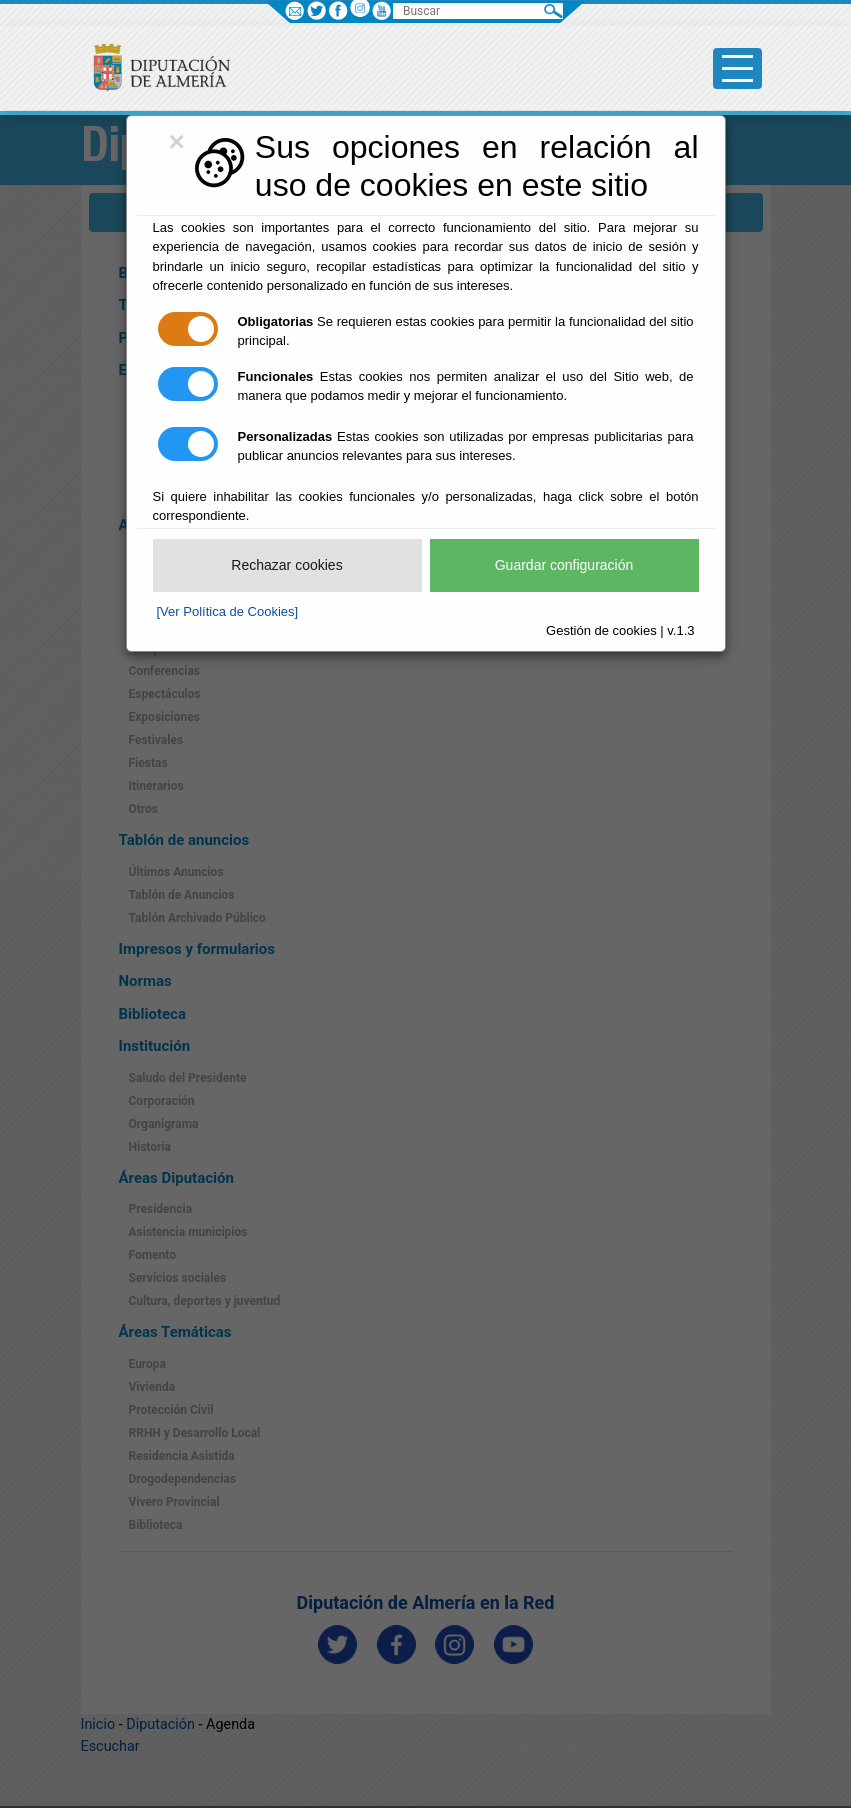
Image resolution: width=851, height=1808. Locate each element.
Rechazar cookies (286, 565)
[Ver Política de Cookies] (228, 611)
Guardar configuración (564, 565)
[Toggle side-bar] (737, 68)
